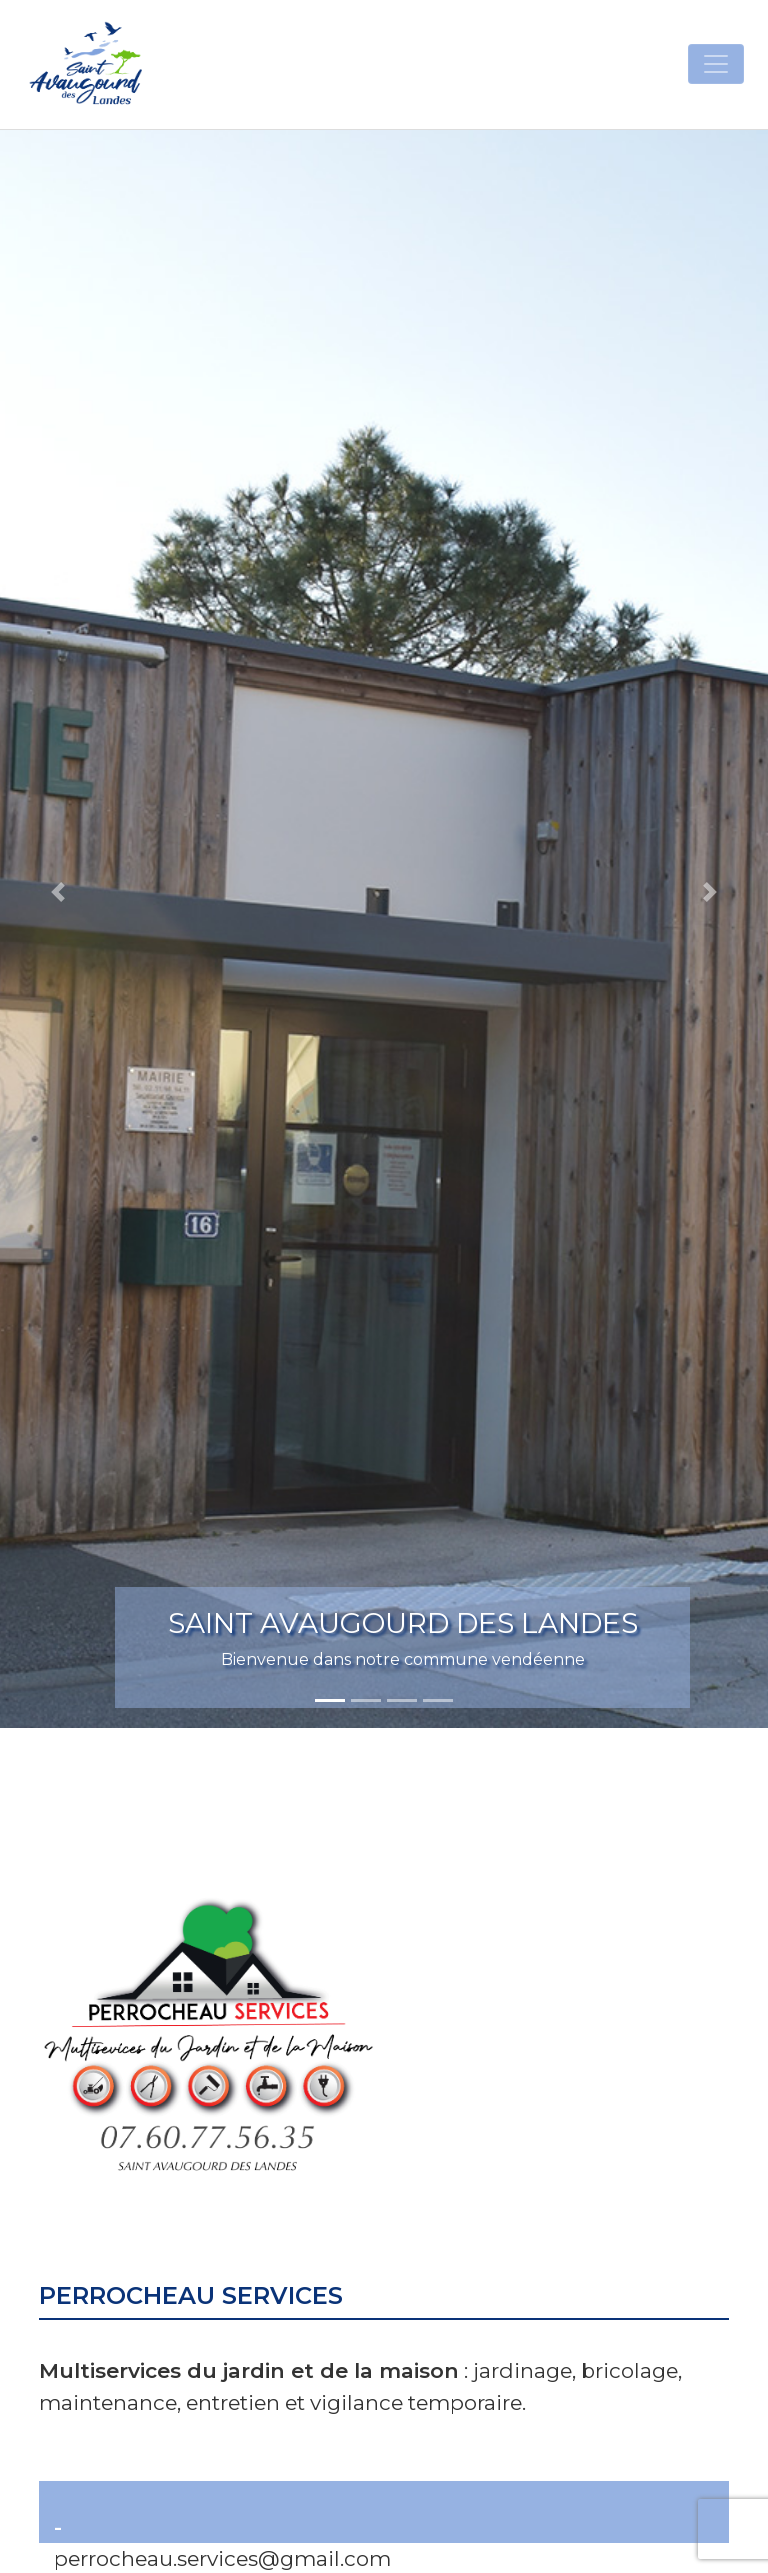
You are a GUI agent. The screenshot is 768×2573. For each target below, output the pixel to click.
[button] (57, 892)
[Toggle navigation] (716, 64)
